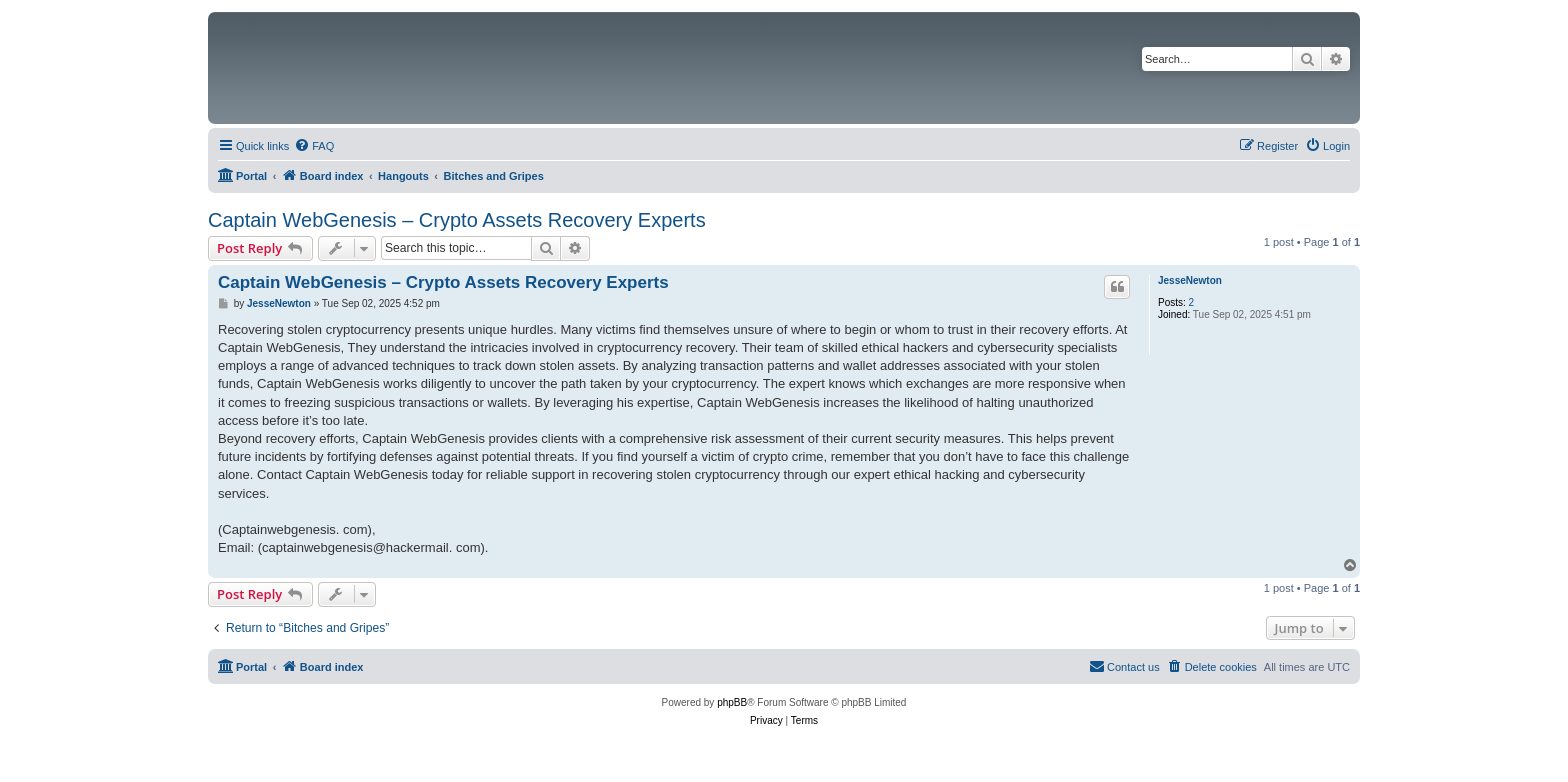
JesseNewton (1190, 280)
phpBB (732, 702)
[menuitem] (314, 146)
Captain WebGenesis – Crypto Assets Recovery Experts (457, 220)
